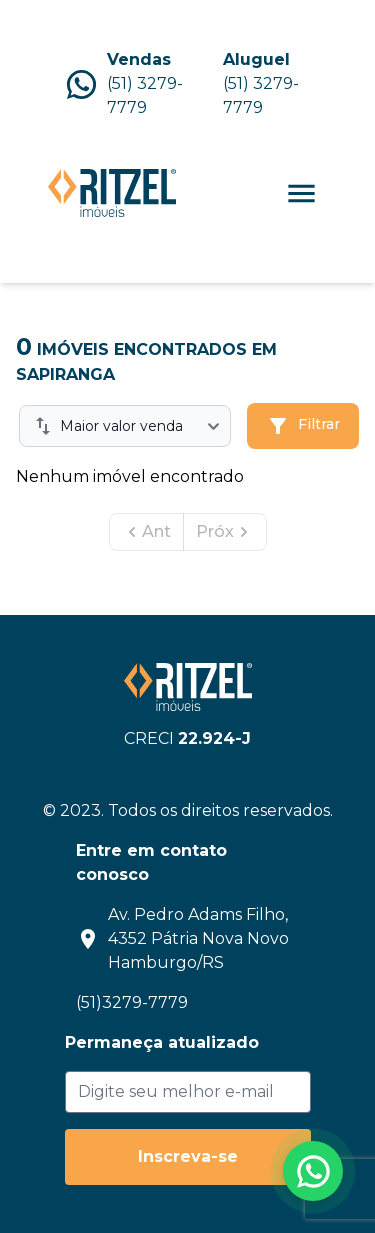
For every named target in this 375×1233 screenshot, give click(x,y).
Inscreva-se (188, 1156)
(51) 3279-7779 (145, 95)
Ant (146, 532)
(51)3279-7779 (132, 1002)
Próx (225, 532)
